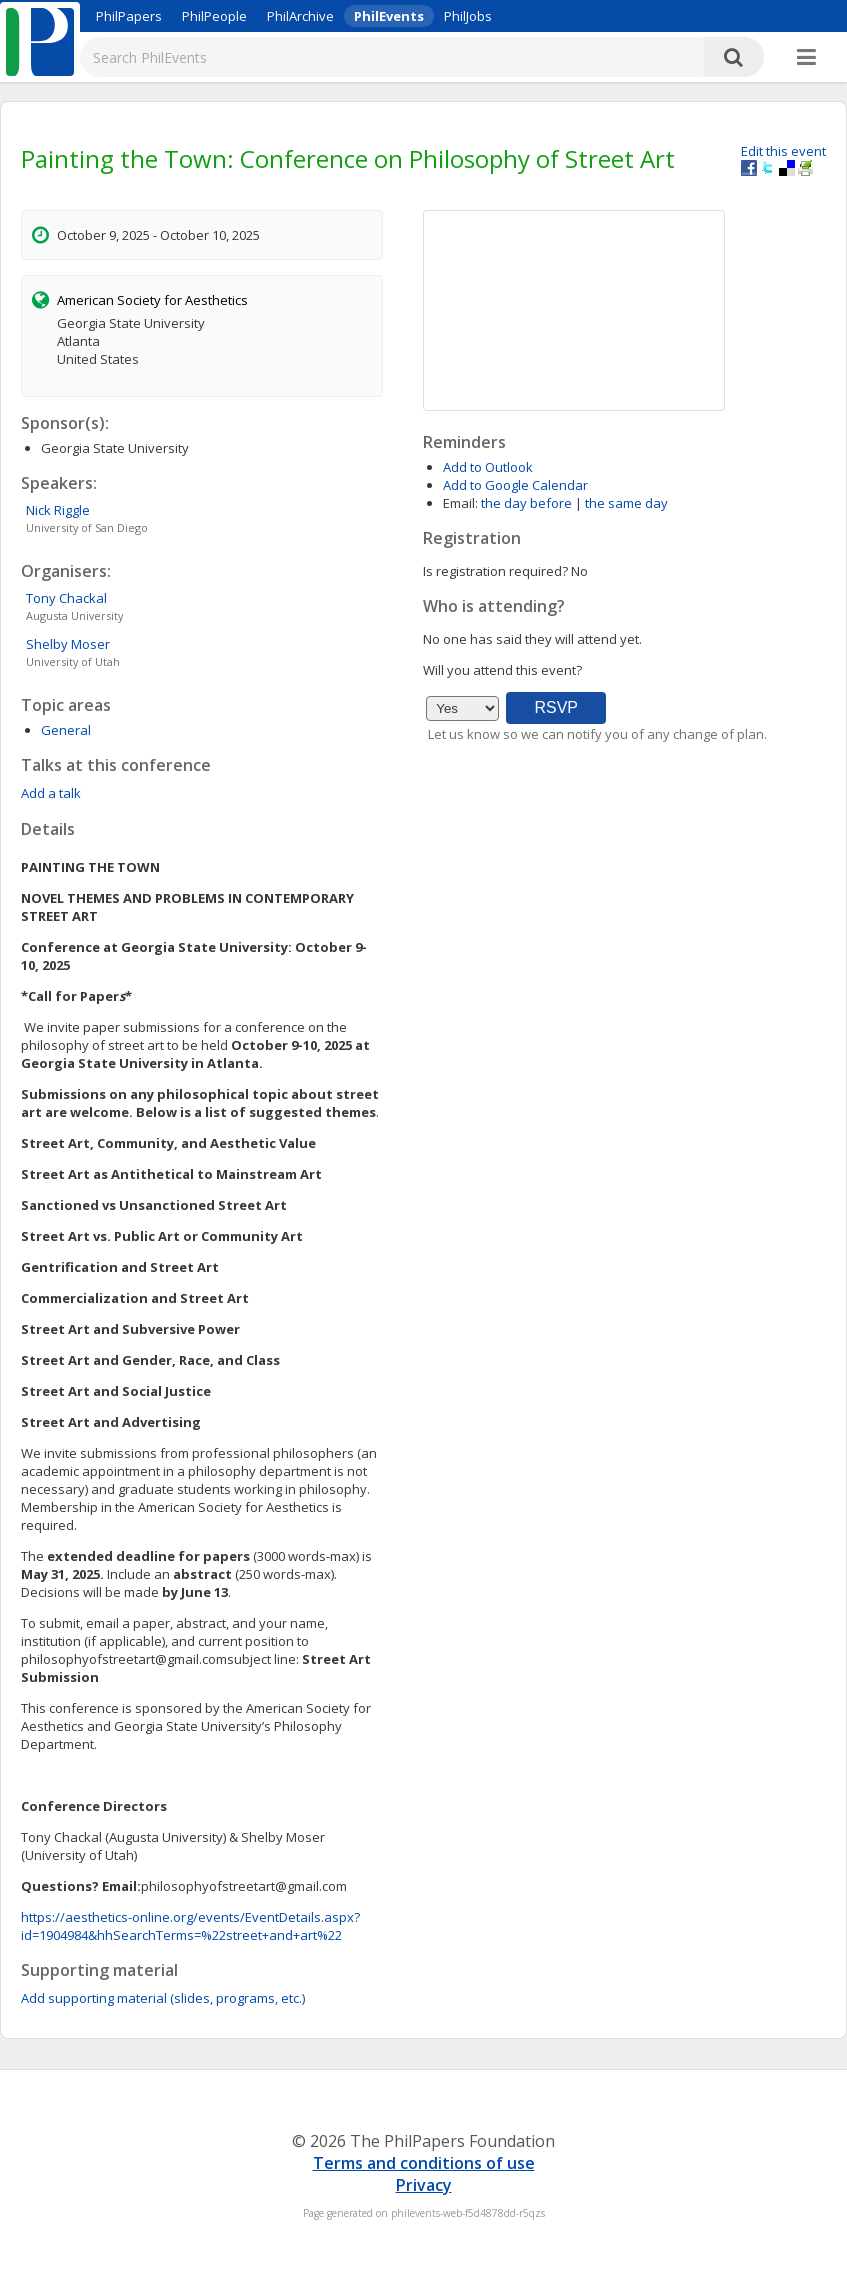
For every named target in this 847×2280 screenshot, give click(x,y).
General (66, 730)
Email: (460, 503)
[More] (806, 58)
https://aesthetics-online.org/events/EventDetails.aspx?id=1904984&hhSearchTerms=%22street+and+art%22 (190, 1926)
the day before (526, 503)
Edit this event (783, 151)
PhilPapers (129, 16)
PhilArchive (300, 16)
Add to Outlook (488, 467)
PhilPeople (214, 16)
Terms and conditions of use (424, 2163)
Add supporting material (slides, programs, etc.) (163, 1998)
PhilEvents (389, 16)
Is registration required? (495, 571)
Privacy (424, 2185)
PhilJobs (468, 16)
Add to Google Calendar (515, 485)
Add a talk (51, 793)
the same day (626, 503)
